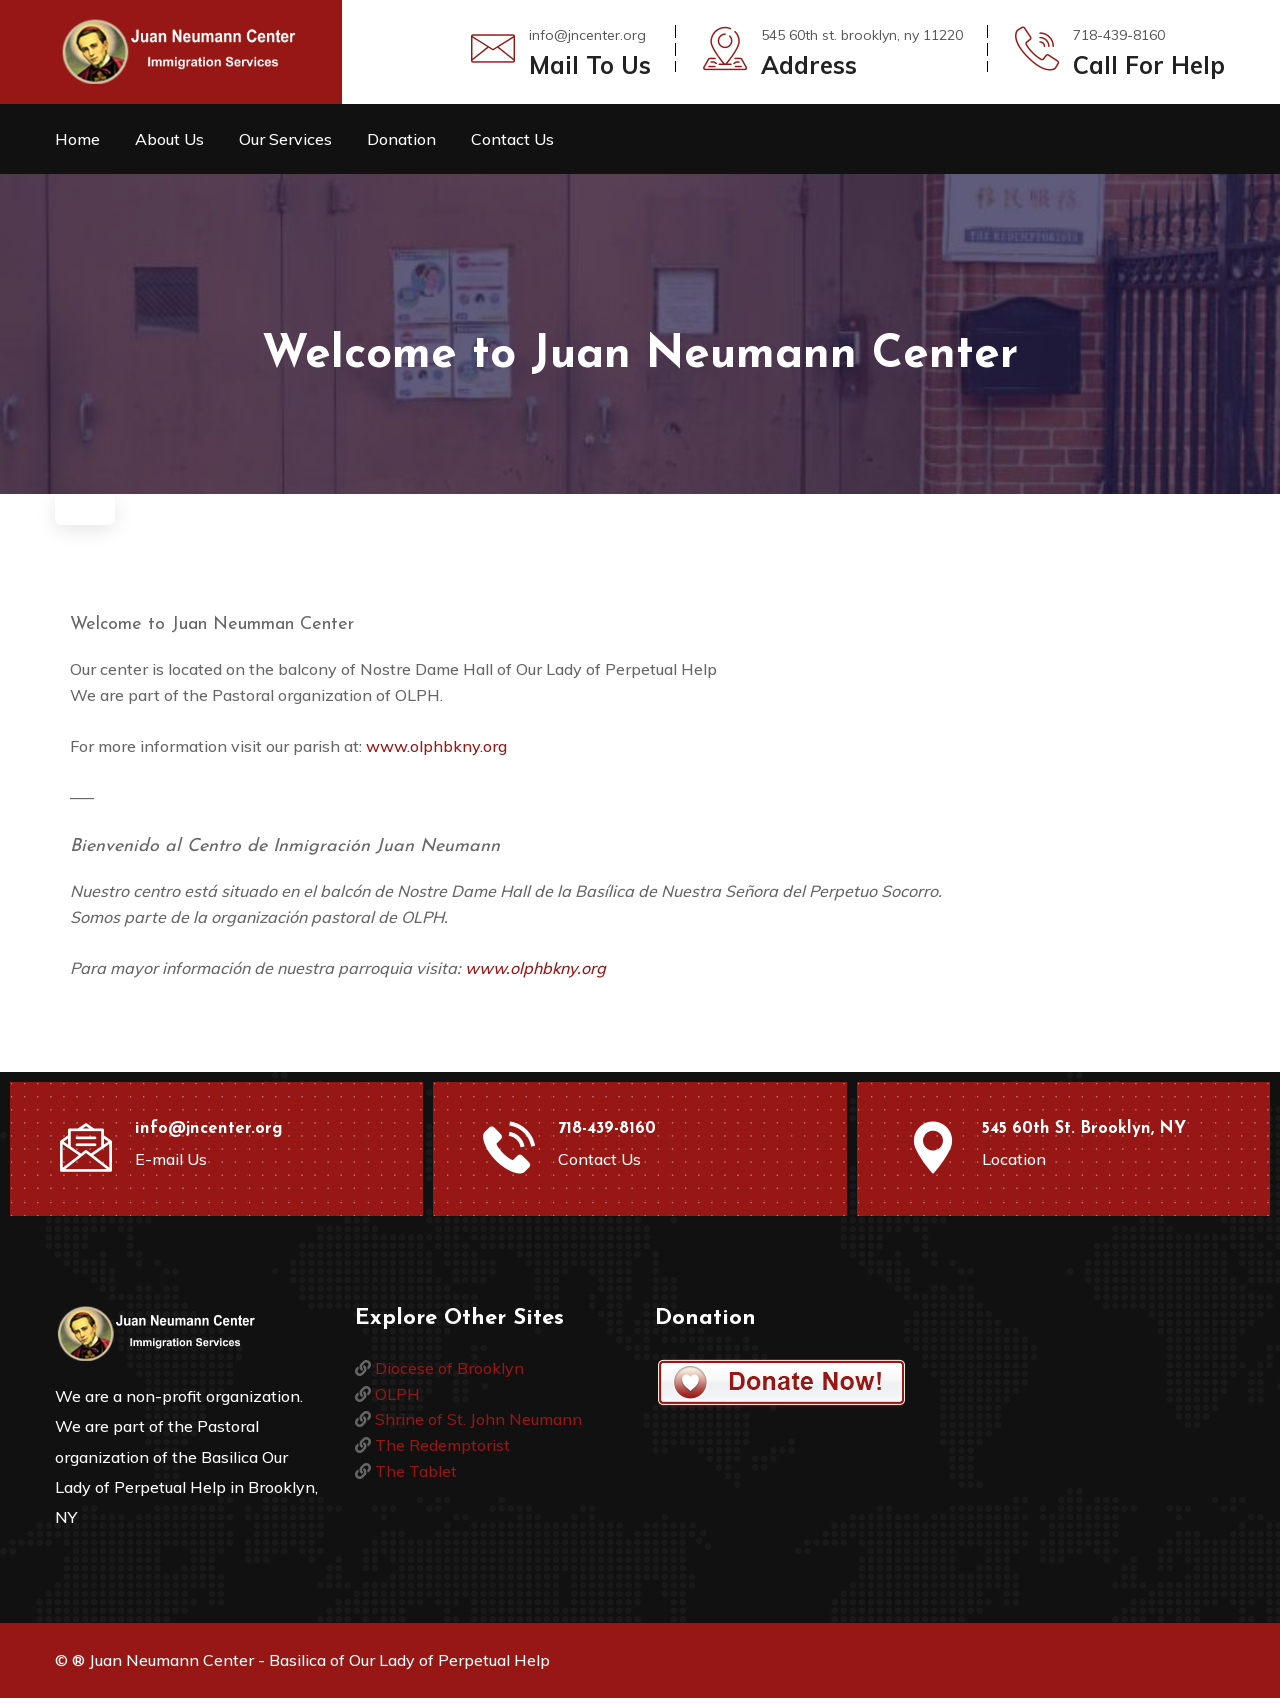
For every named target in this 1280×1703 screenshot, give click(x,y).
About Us (169, 139)
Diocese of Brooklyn (449, 1373)
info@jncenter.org (587, 35)
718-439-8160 (607, 1134)
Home (77, 139)
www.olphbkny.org (436, 751)
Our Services (285, 139)
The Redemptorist (442, 1450)
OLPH (397, 1399)
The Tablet (416, 1476)
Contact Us (512, 139)
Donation (401, 139)
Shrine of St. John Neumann (478, 1424)
